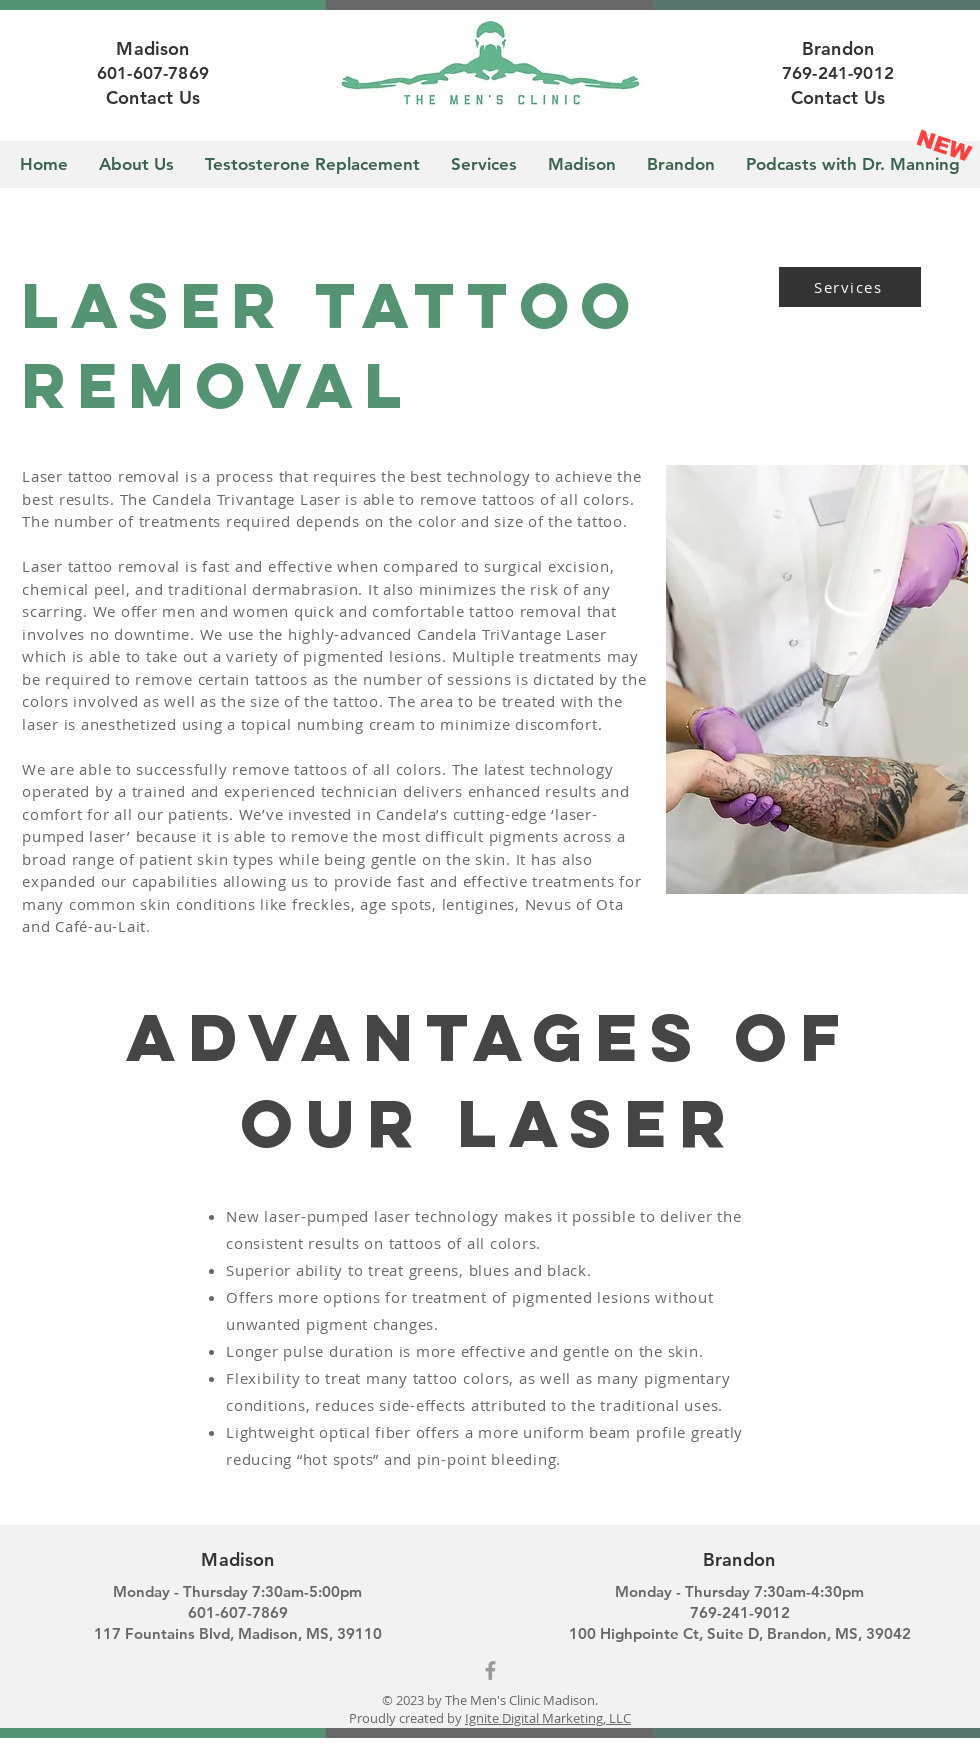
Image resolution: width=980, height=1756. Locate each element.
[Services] (850, 287)
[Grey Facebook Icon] (490, 1670)
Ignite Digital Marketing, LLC (548, 1718)
